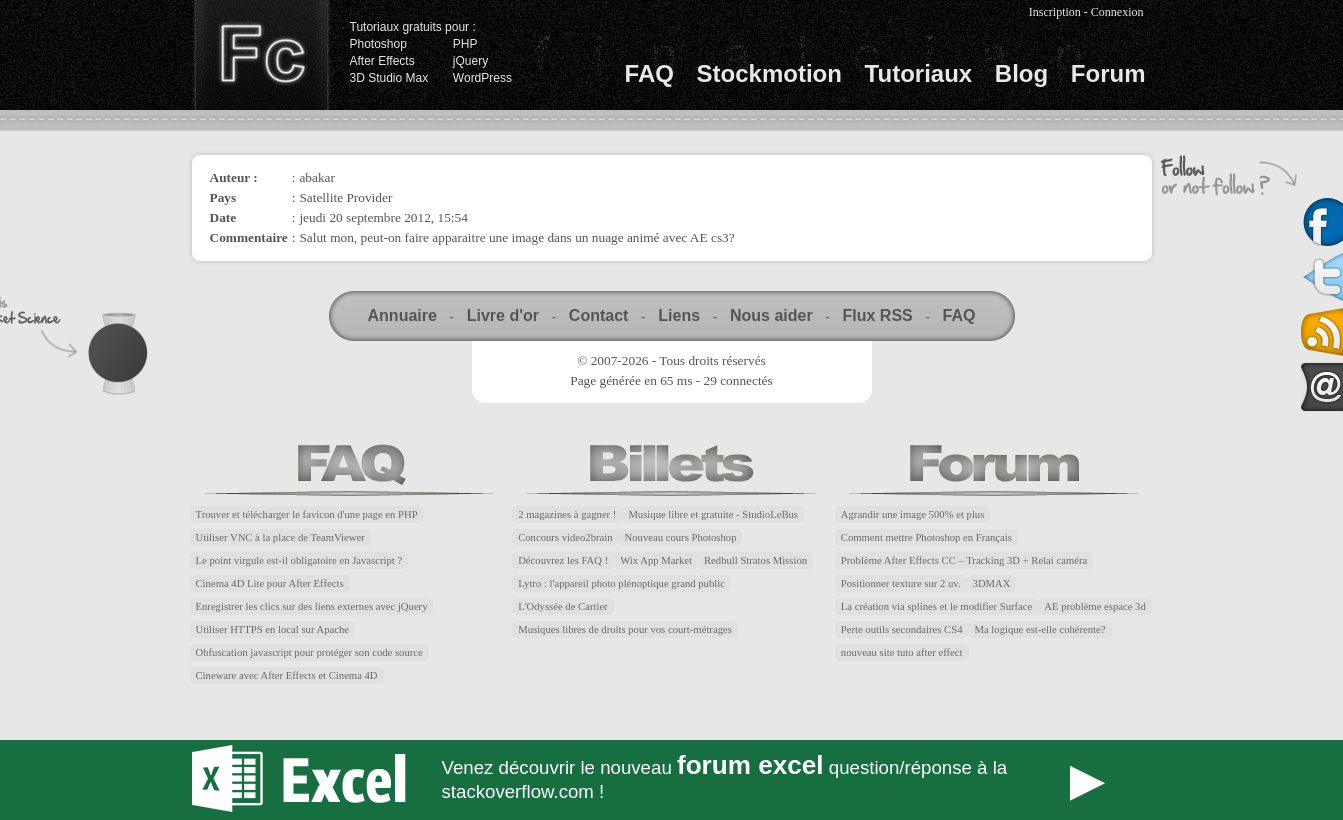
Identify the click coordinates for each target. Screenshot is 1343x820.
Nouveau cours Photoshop (681, 537)
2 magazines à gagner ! (567, 514)
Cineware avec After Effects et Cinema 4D (287, 675)
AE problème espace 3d (1095, 606)
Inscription (1055, 12)
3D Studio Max (389, 78)
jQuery (470, 61)
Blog (1021, 73)
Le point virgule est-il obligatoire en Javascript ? (299, 560)
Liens (679, 315)
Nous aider (771, 315)
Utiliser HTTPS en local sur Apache (273, 629)
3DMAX (992, 583)
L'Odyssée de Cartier (563, 606)
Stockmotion (769, 73)
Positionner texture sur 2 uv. (901, 583)
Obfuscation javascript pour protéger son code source (309, 652)
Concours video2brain (565, 537)
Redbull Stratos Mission (755, 560)
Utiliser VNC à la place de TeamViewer (280, 537)
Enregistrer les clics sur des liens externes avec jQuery (312, 606)
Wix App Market (656, 560)
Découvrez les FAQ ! (563, 560)
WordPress (482, 78)
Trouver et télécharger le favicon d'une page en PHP (307, 514)
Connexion (1117, 12)
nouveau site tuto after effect (902, 652)
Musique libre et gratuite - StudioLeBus (713, 514)
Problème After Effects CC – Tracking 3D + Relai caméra (964, 560)
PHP (465, 44)
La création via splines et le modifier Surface (936, 606)
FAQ (649, 73)
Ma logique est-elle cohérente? (1039, 629)
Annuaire (402, 315)
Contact (599, 315)
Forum (1108, 73)
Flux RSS (877, 315)
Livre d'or (503, 315)
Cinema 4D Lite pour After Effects (270, 583)
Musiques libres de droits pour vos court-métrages (625, 629)
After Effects (382, 61)
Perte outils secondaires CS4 (902, 629)
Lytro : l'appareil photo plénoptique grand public (621, 583)
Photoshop (378, 44)
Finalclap (261, 55)
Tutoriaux (919, 73)
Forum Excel (672, 780)
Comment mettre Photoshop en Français (926, 537)
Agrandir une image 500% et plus (913, 514)
